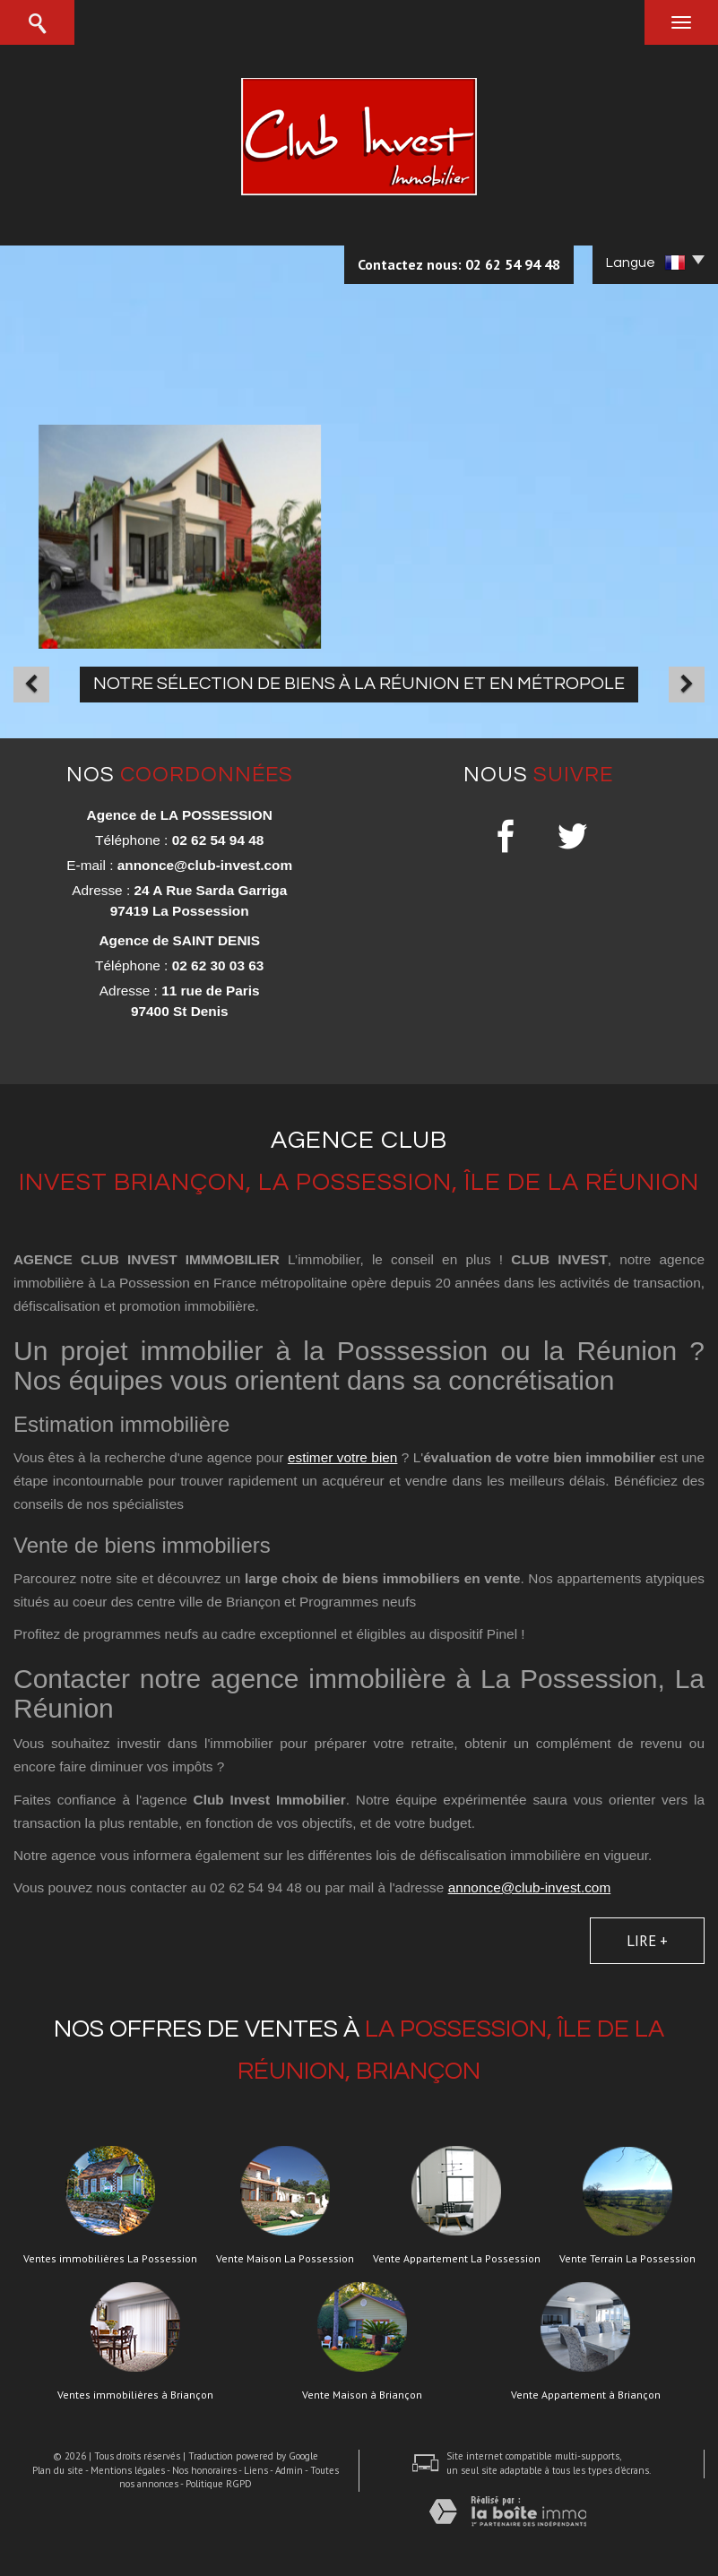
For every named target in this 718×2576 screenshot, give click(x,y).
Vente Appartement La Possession (457, 2258)
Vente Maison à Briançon (362, 2395)
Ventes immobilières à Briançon (135, 2395)
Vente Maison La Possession (285, 2258)
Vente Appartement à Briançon (586, 2395)
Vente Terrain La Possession (627, 2258)
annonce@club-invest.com (204, 865)
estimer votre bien (343, 1457)
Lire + (647, 1941)
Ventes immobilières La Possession (110, 2258)
